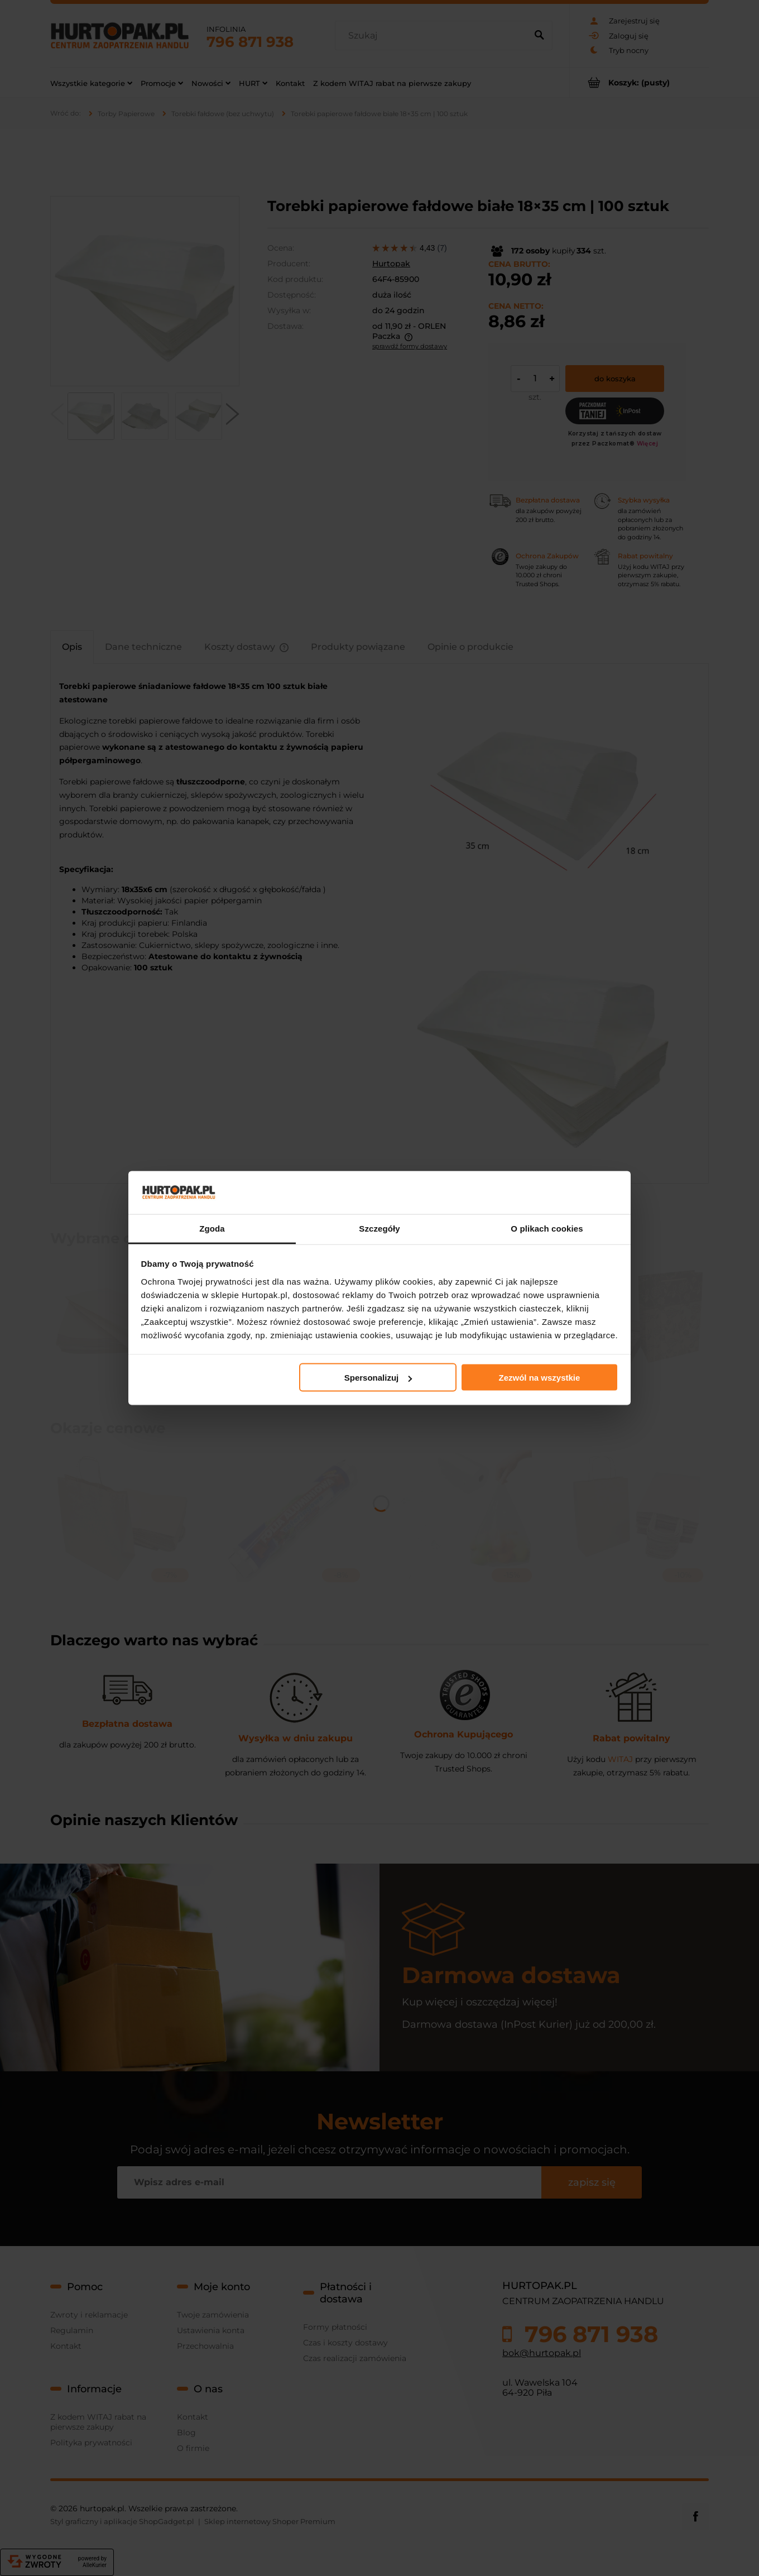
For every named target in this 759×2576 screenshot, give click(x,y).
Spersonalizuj (378, 1377)
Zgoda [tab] (212, 1228)
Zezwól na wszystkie (539, 1377)
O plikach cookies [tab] (547, 1228)
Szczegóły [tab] (379, 1228)
